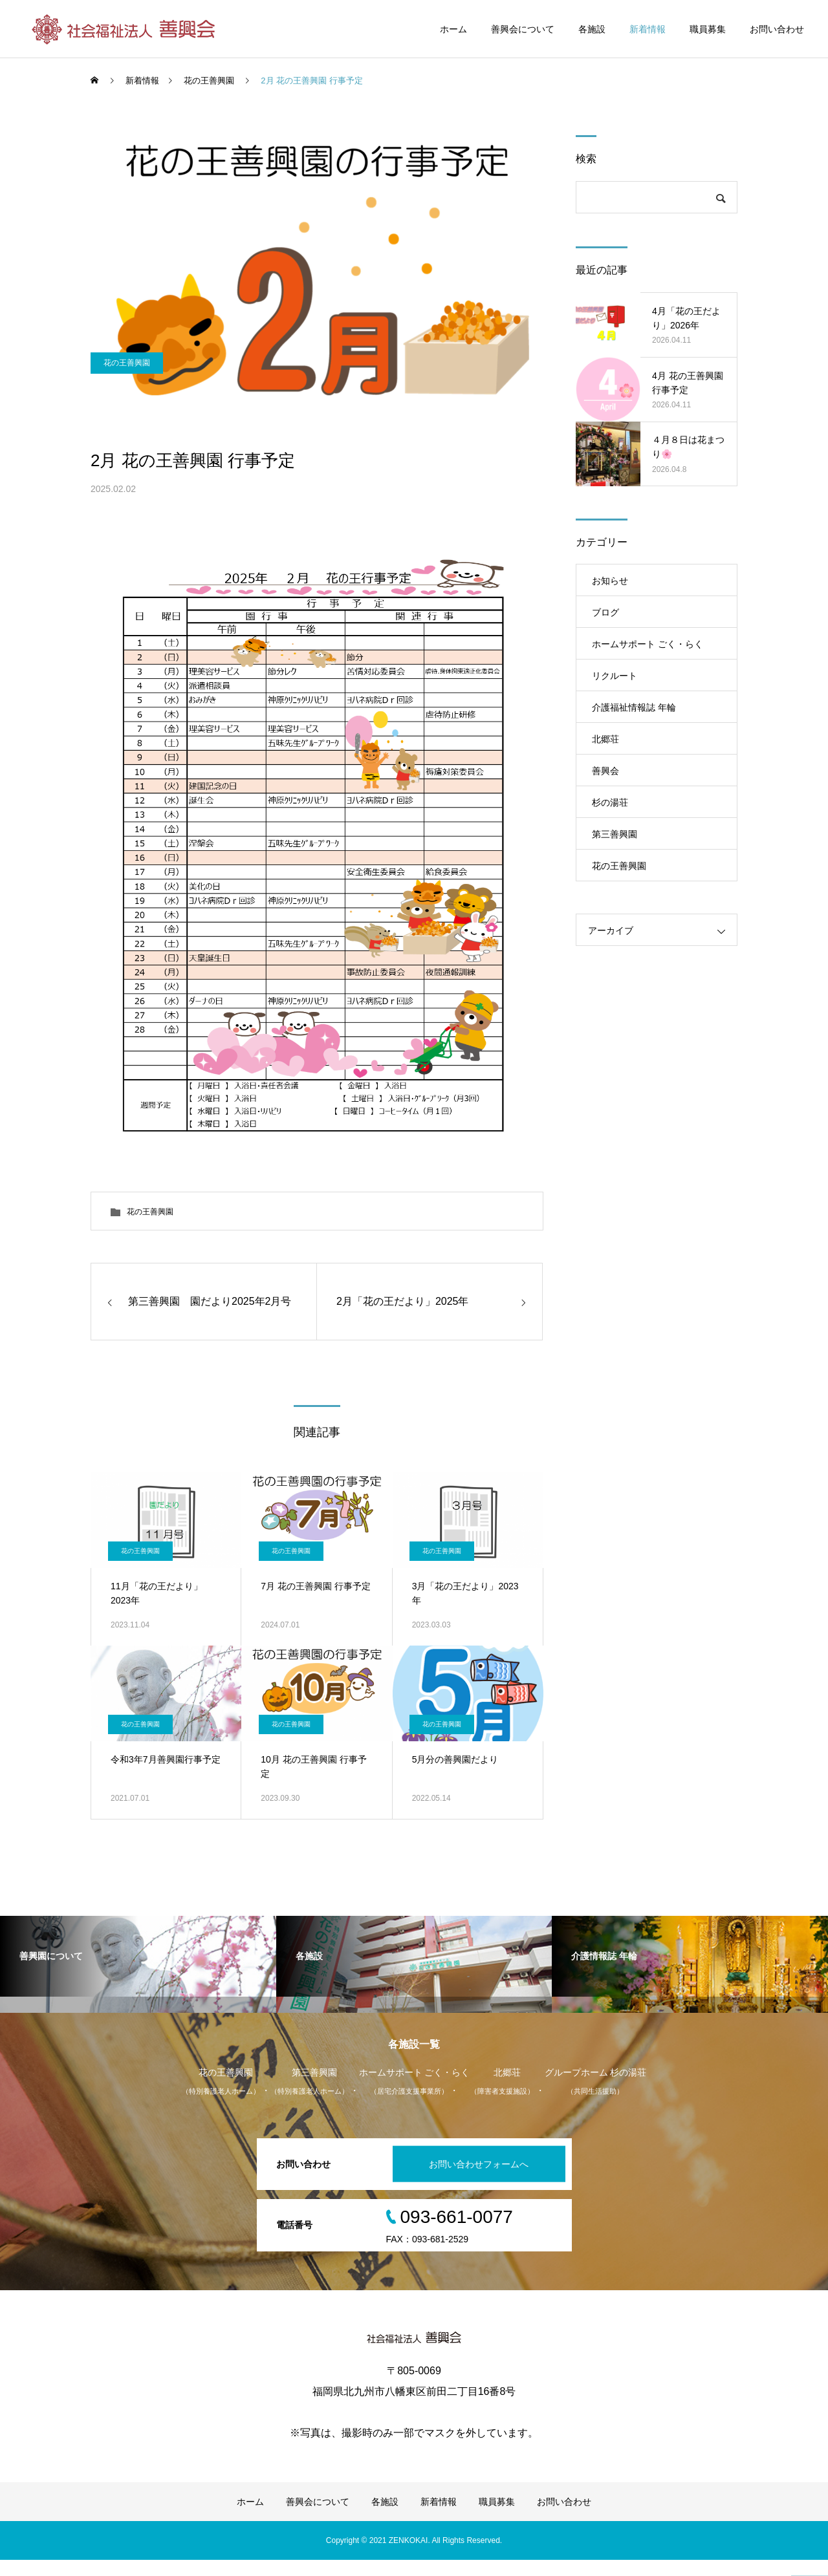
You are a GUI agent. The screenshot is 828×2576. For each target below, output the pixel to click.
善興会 (605, 771)
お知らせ (610, 580)
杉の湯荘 (610, 802)
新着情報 (647, 29)
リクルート (614, 676)
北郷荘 (605, 739)
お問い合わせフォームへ (475, 2180)
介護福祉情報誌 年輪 (634, 707)
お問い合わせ (777, 29)
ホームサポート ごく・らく (647, 644)
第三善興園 (614, 834)
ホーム (453, 29)
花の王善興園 (127, 408)
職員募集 (708, 29)
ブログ (605, 612)
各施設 (591, 29)
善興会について (522, 29)
